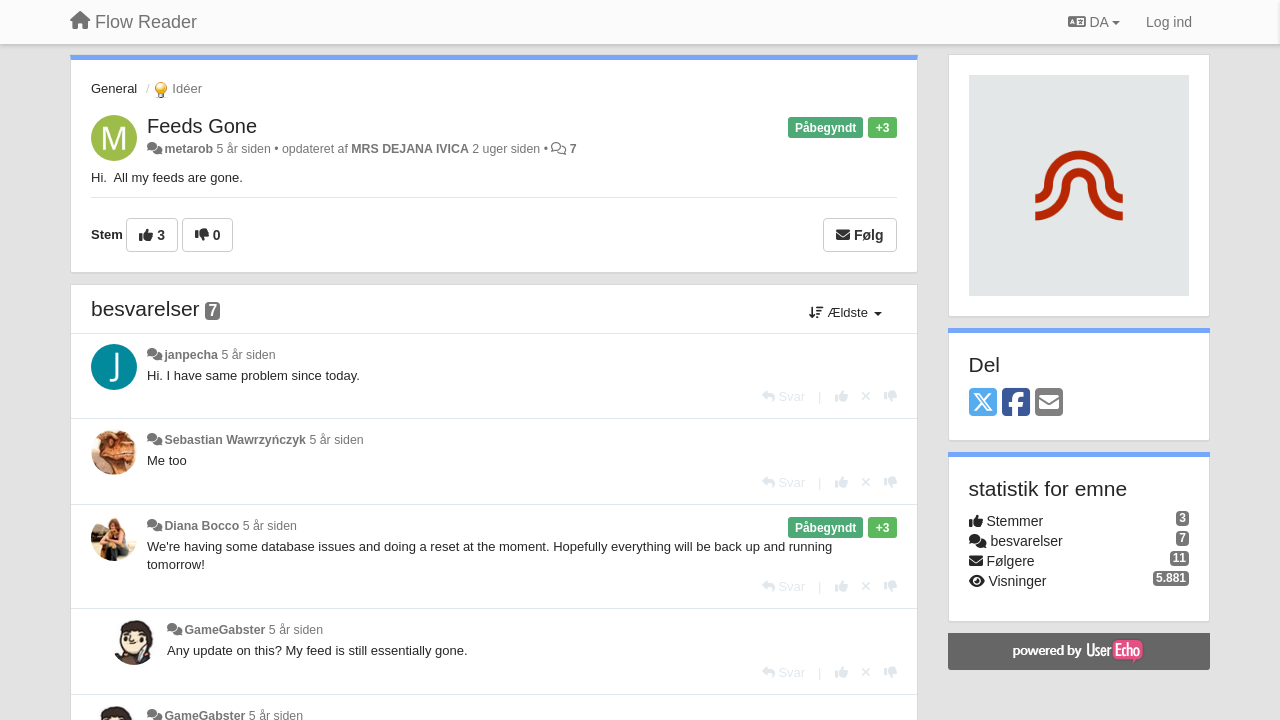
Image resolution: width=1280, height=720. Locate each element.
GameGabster (224, 630)
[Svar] (783, 396)
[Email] (1049, 403)
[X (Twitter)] (983, 403)
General (114, 88)
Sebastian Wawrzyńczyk (235, 440)
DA (1094, 22)
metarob (188, 149)
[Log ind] (1169, 22)
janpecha (191, 355)
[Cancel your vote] (866, 396)
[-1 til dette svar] (890, 396)
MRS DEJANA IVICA (410, 149)
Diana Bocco (201, 526)
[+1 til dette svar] (841, 396)
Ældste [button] (845, 312)
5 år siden (248, 355)
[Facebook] (1016, 403)
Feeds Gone (202, 126)
